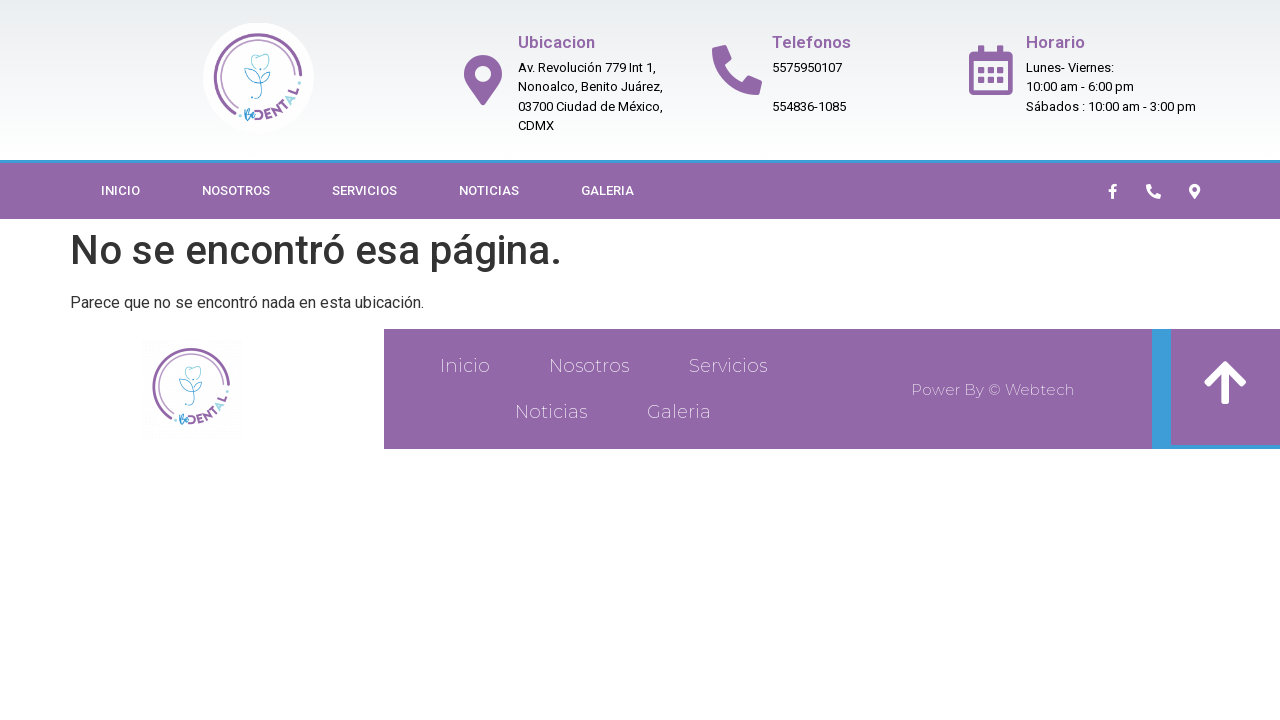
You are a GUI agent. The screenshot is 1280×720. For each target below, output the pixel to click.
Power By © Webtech (992, 389)
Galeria (607, 190)
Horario (1055, 42)
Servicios (364, 190)
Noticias (489, 190)
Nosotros (236, 190)
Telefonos (811, 42)
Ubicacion (556, 42)
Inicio (120, 190)
